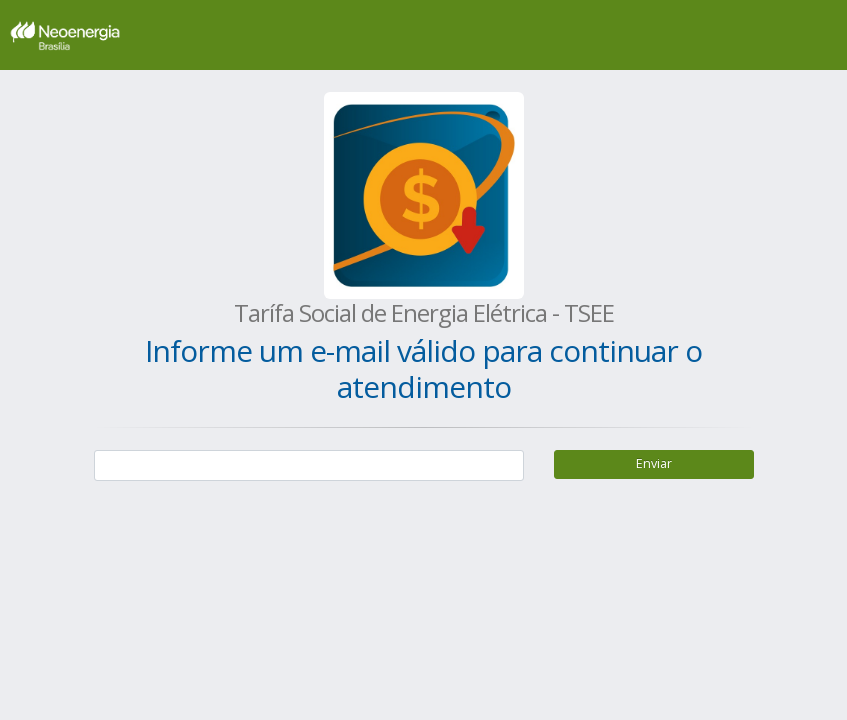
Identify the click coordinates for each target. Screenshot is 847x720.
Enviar (654, 463)
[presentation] (246, 542)
